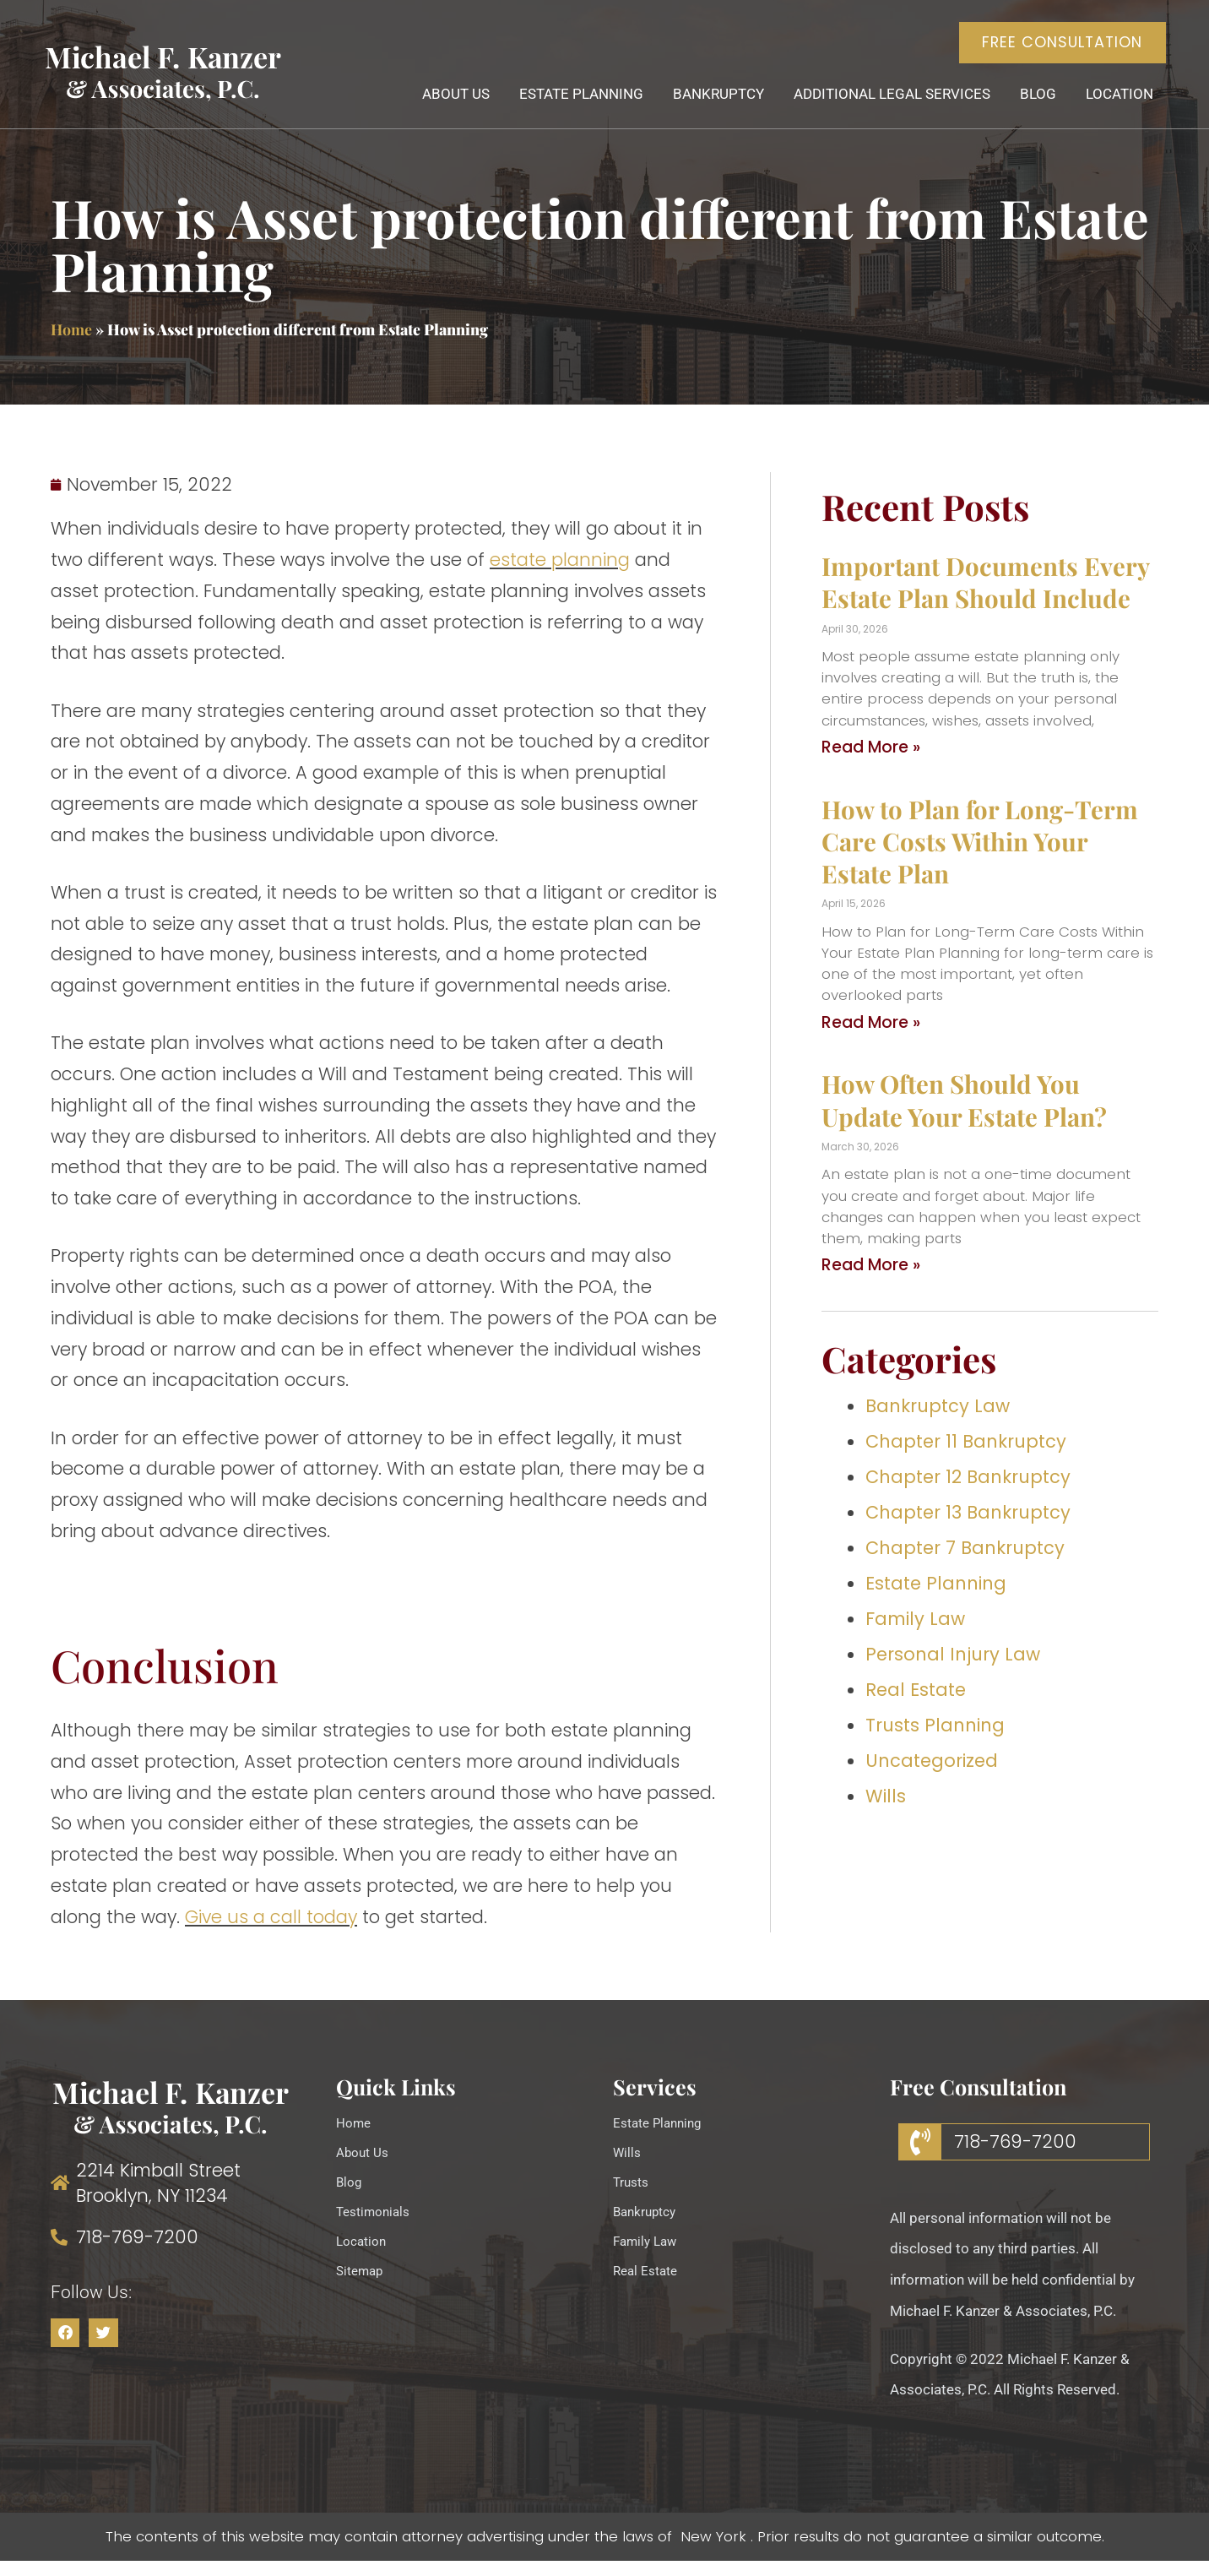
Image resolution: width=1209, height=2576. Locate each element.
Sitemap (362, 2286)
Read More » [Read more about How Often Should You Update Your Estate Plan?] (870, 1280)
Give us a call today (271, 1932)
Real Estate (915, 1705)
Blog (1030, 105)
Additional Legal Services (884, 105)
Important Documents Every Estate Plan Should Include (985, 597)
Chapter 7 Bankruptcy (965, 1564)
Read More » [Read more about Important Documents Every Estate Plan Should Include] (870, 763)
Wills (885, 1811)
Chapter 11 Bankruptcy (965, 1457)
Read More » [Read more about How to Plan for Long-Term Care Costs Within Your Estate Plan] (870, 1037)
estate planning (560, 575)
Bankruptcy (710, 105)
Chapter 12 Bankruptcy (968, 1493)
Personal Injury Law (952, 1669)
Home (71, 345)
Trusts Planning (935, 1740)
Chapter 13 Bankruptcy (968, 1528)
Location (1112, 105)
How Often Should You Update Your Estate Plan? (964, 1115)
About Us (448, 105)
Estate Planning (574, 105)
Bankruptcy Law (937, 1422)
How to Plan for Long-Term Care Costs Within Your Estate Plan (979, 856)
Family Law (915, 1634)
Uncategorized (931, 1776)
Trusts (633, 2197)
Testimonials (377, 2227)
